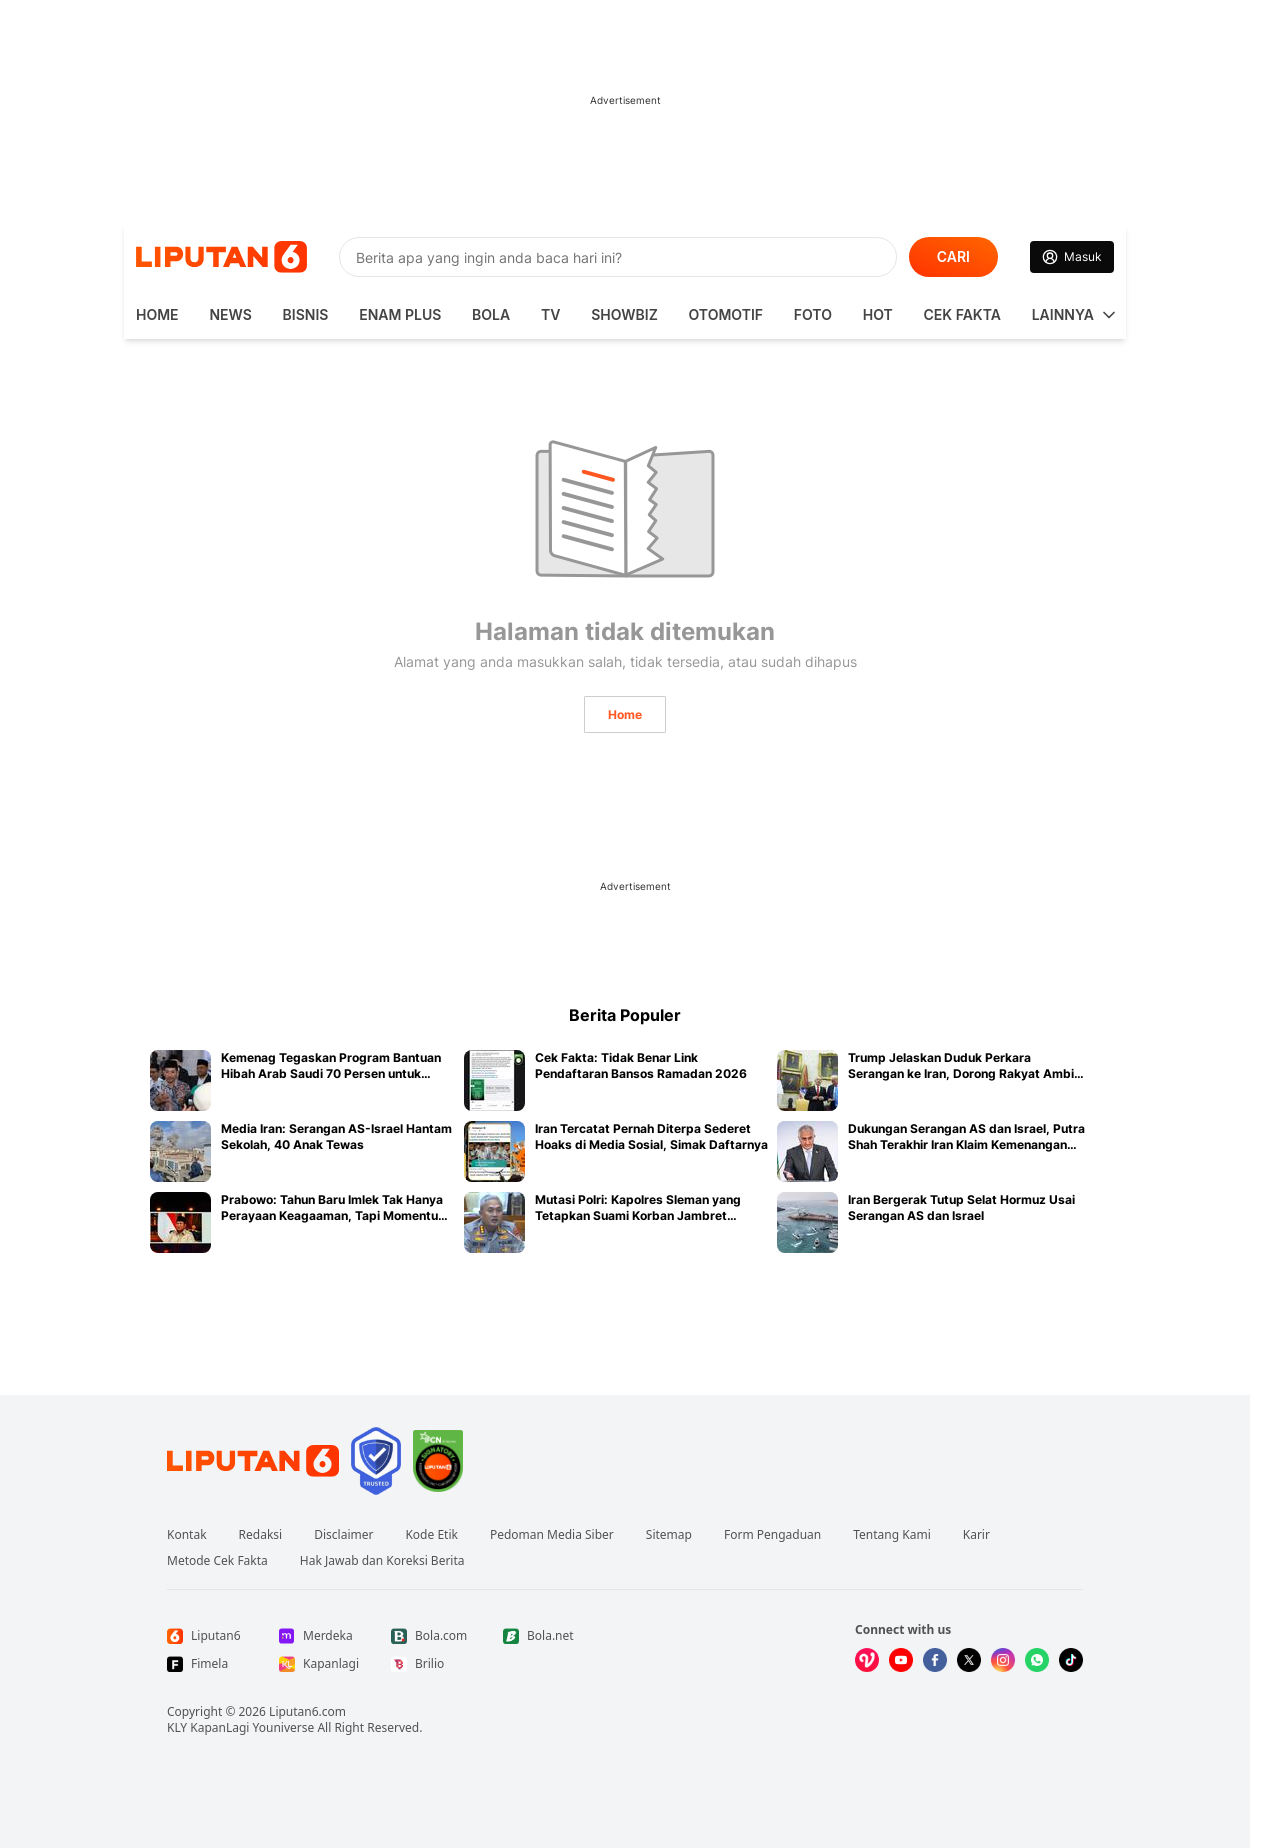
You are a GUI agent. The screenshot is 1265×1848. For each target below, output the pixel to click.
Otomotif (726, 314)
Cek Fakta (962, 314)
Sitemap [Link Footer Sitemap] (669, 1535)
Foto (813, 314)
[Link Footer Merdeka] (319, 1636)
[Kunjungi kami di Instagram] (1003, 1660)
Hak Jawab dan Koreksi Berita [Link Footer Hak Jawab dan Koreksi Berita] (382, 1561)
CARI (953, 256)
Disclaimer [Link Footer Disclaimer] (343, 1535)
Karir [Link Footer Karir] (976, 1535)
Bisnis (306, 314)
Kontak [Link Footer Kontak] (187, 1535)
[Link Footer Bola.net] (543, 1636)
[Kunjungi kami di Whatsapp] (1037, 1660)
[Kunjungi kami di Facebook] (935, 1660)
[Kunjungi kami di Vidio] (867, 1660)
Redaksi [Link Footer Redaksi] (261, 1535)
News (230, 314)
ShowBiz (624, 314)
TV (550, 314)
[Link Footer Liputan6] (253, 1461)
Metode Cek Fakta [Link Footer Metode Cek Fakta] (217, 1561)
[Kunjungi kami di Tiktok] (1071, 1660)
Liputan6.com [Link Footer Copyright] (307, 1711)
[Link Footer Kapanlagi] (319, 1664)
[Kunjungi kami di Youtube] (901, 1660)
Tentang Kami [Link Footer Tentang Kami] (891, 1535)
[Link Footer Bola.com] (431, 1636)
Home (625, 714)
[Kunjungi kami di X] (969, 1660)
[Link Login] (1072, 257)
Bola (491, 314)
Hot (878, 314)
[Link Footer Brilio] (431, 1664)
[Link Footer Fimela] (207, 1664)
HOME (157, 314)
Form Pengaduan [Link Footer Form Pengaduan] (772, 1535)
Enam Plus (400, 314)
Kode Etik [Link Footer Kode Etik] (431, 1535)
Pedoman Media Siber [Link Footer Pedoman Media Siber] (552, 1535)
